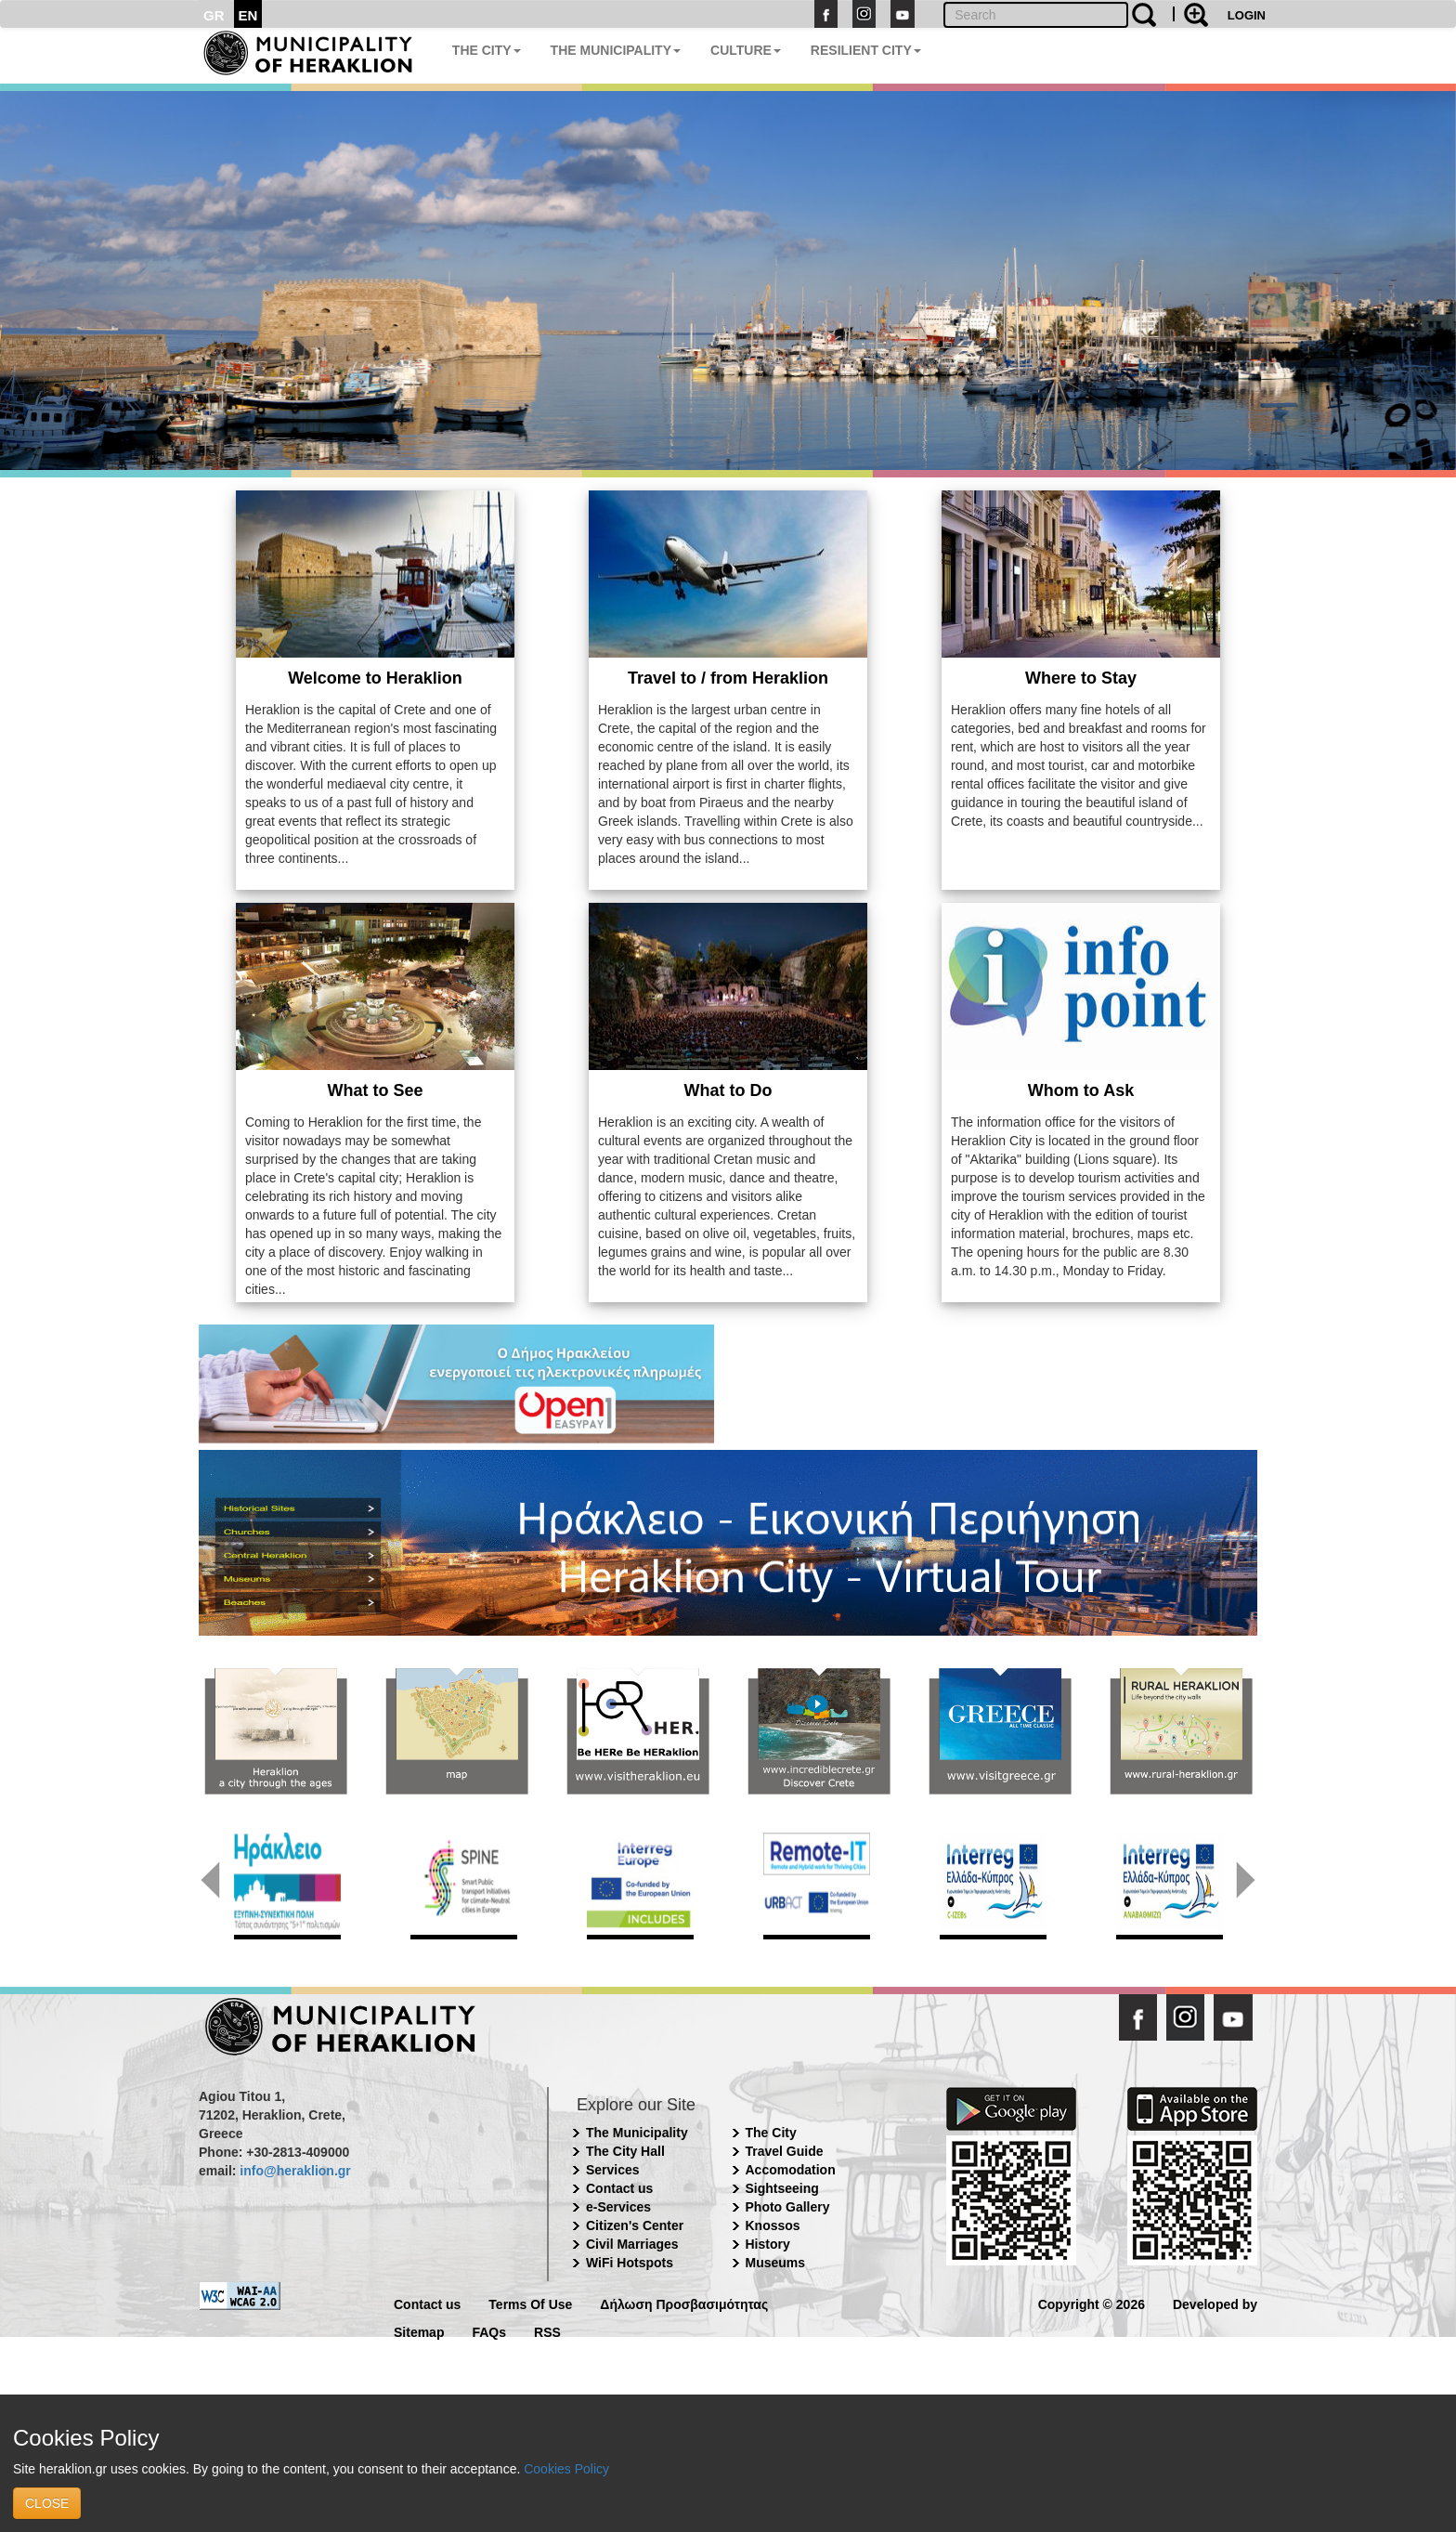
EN (248, 15)
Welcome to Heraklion (375, 678)
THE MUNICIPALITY (616, 50)
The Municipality (637, 2132)
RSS (547, 2331)
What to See (374, 1090)
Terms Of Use (530, 2303)
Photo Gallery (788, 2206)
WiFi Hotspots (629, 2262)
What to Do (728, 1090)
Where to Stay (1081, 678)
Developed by (1215, 2303)
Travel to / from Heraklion (728, 678)
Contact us (619, 2188)
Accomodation (791, 2169)
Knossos (773, 2225)
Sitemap (419, 2331)
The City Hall (625, 2151)
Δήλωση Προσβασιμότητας (684, 2303)
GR (214, 15)
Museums (776, 2262)
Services (613, 2169)
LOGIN (1247, 15)
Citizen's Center (634, 2225)
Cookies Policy (566, 2468)
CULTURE (745, 50)
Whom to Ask (1081, 1090)
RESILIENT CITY (866, 50)
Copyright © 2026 (1091, 2303)
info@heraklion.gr (295, 2170)
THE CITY (486, 50)
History (768, 2244)
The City (771, 2132)
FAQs (489, 2331)
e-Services (618, 2206)
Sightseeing (782, 2188)
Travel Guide (785, 2151)
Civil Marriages (632, 2244)
